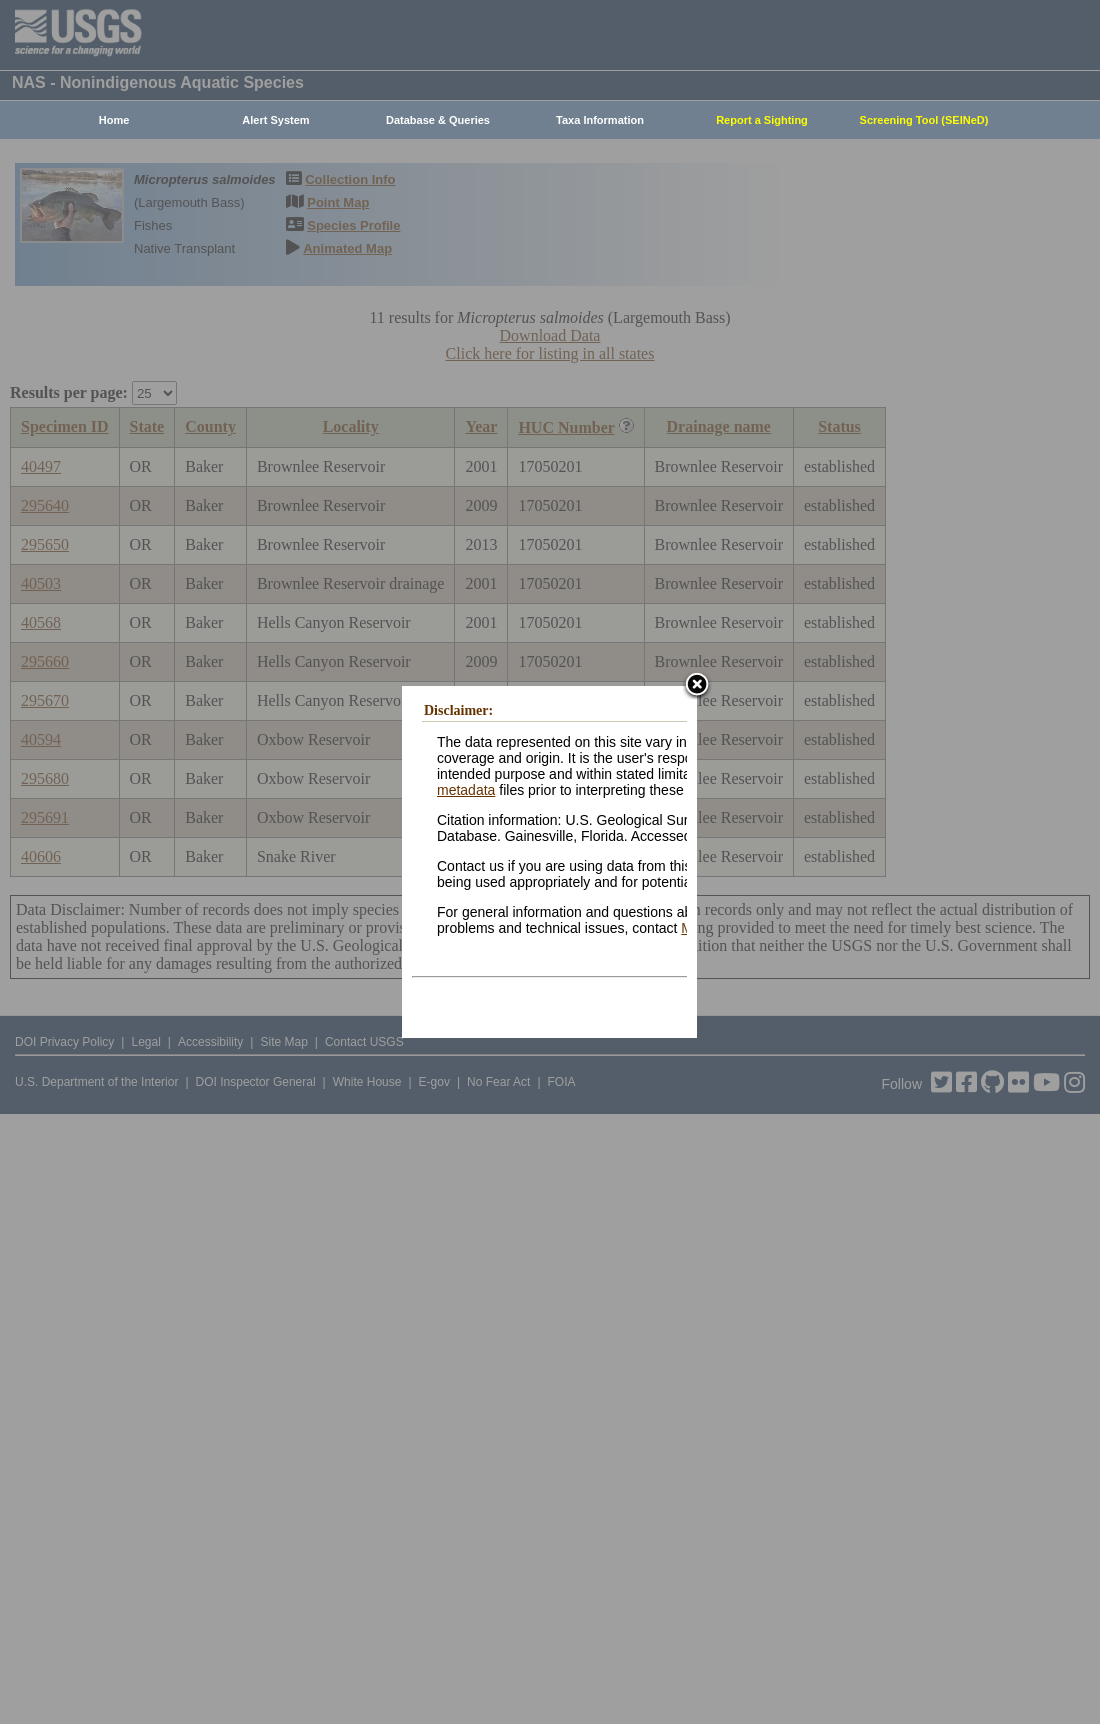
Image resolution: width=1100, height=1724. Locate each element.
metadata (466, 790)
